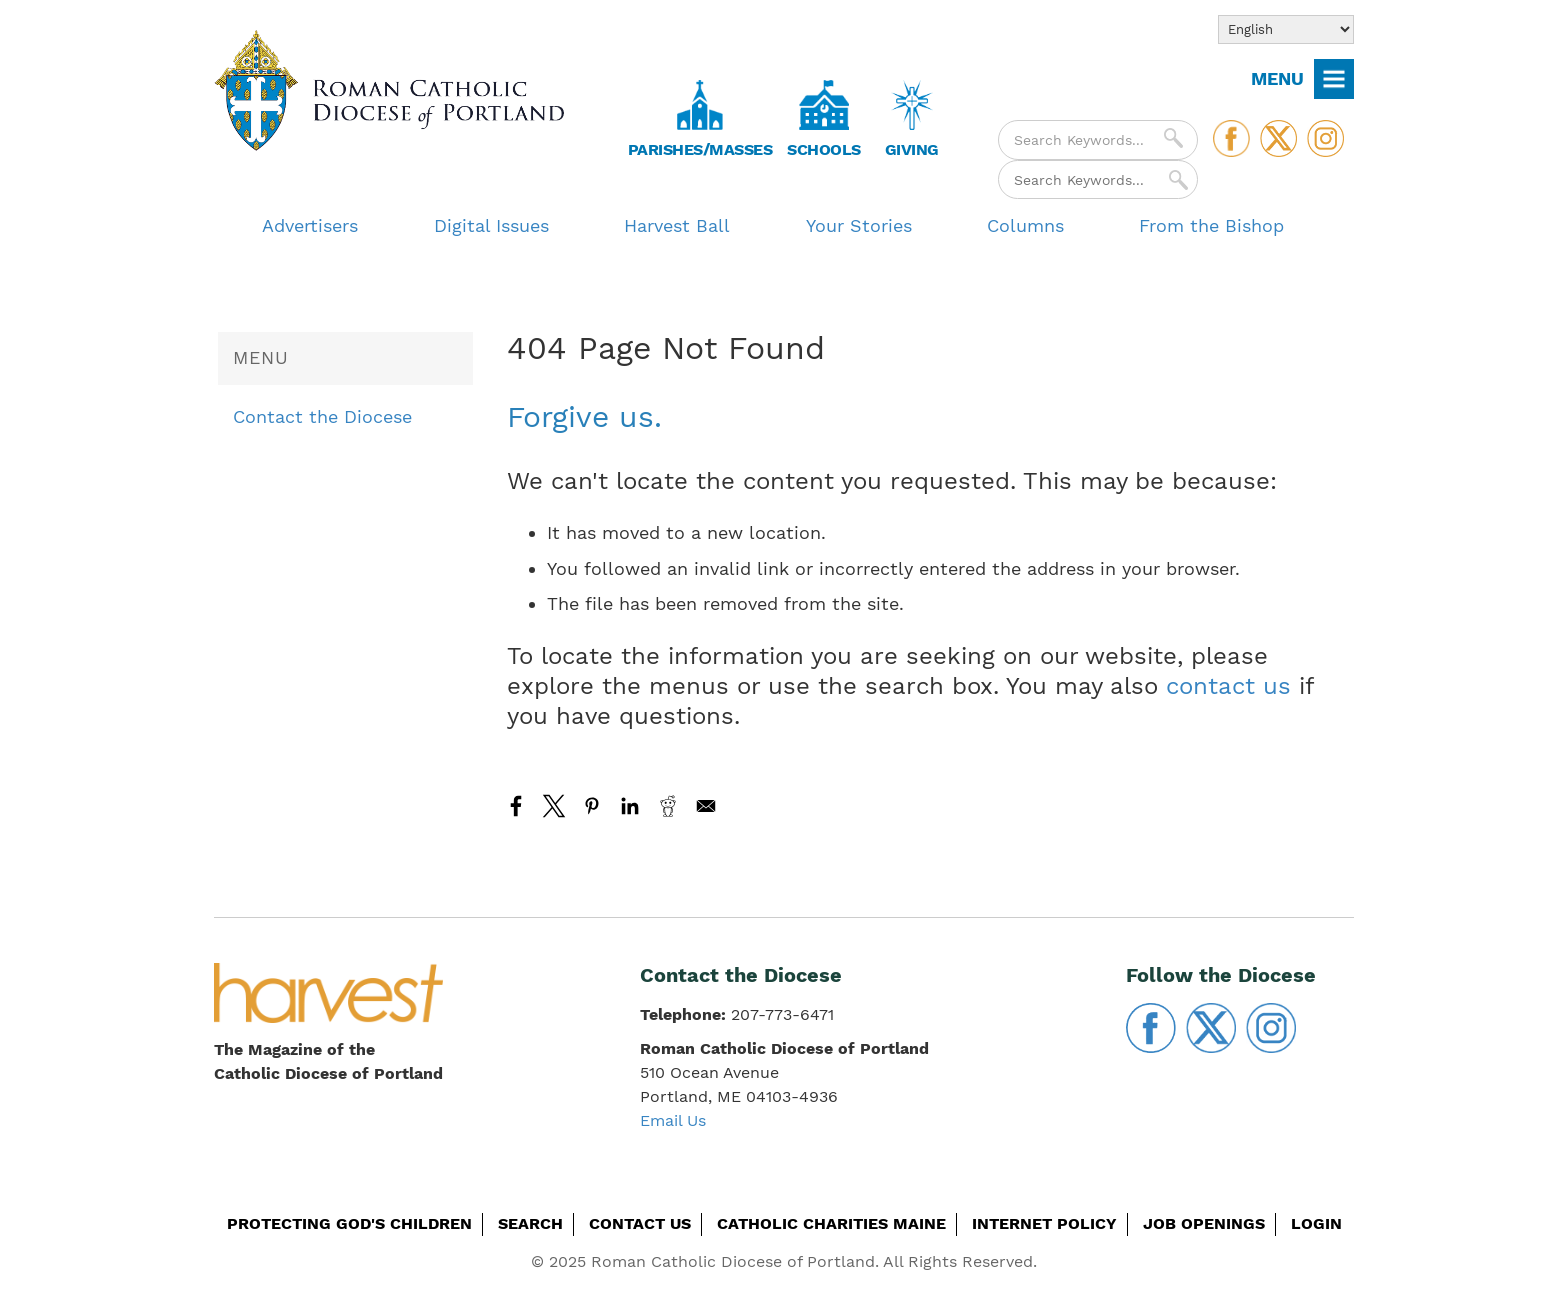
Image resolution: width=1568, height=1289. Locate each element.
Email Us (673, 1120)
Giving (912, 149)
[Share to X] (554, 806)
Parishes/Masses (700, 149)
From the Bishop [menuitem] (1211, 225)
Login (1316, 1223)
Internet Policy (1044, 1223)
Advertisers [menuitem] (310, 225)
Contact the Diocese (322, 416)
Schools (824, 149)
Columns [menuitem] (1025, 225)
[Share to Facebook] (516, 806)
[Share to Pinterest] (592, 806)
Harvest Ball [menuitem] (677, 225)
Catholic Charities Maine (831, 1223)
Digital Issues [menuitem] (491, 225)
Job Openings (1204, 1223)
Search (530, 1223)
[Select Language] (1286, 29)
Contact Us (640, 1223)
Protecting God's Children (349, 1223)
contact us (1228, 686)
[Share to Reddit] (668, 806)
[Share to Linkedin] (630, 806)
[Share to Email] (706, 806)
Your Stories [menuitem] (859, 225)
